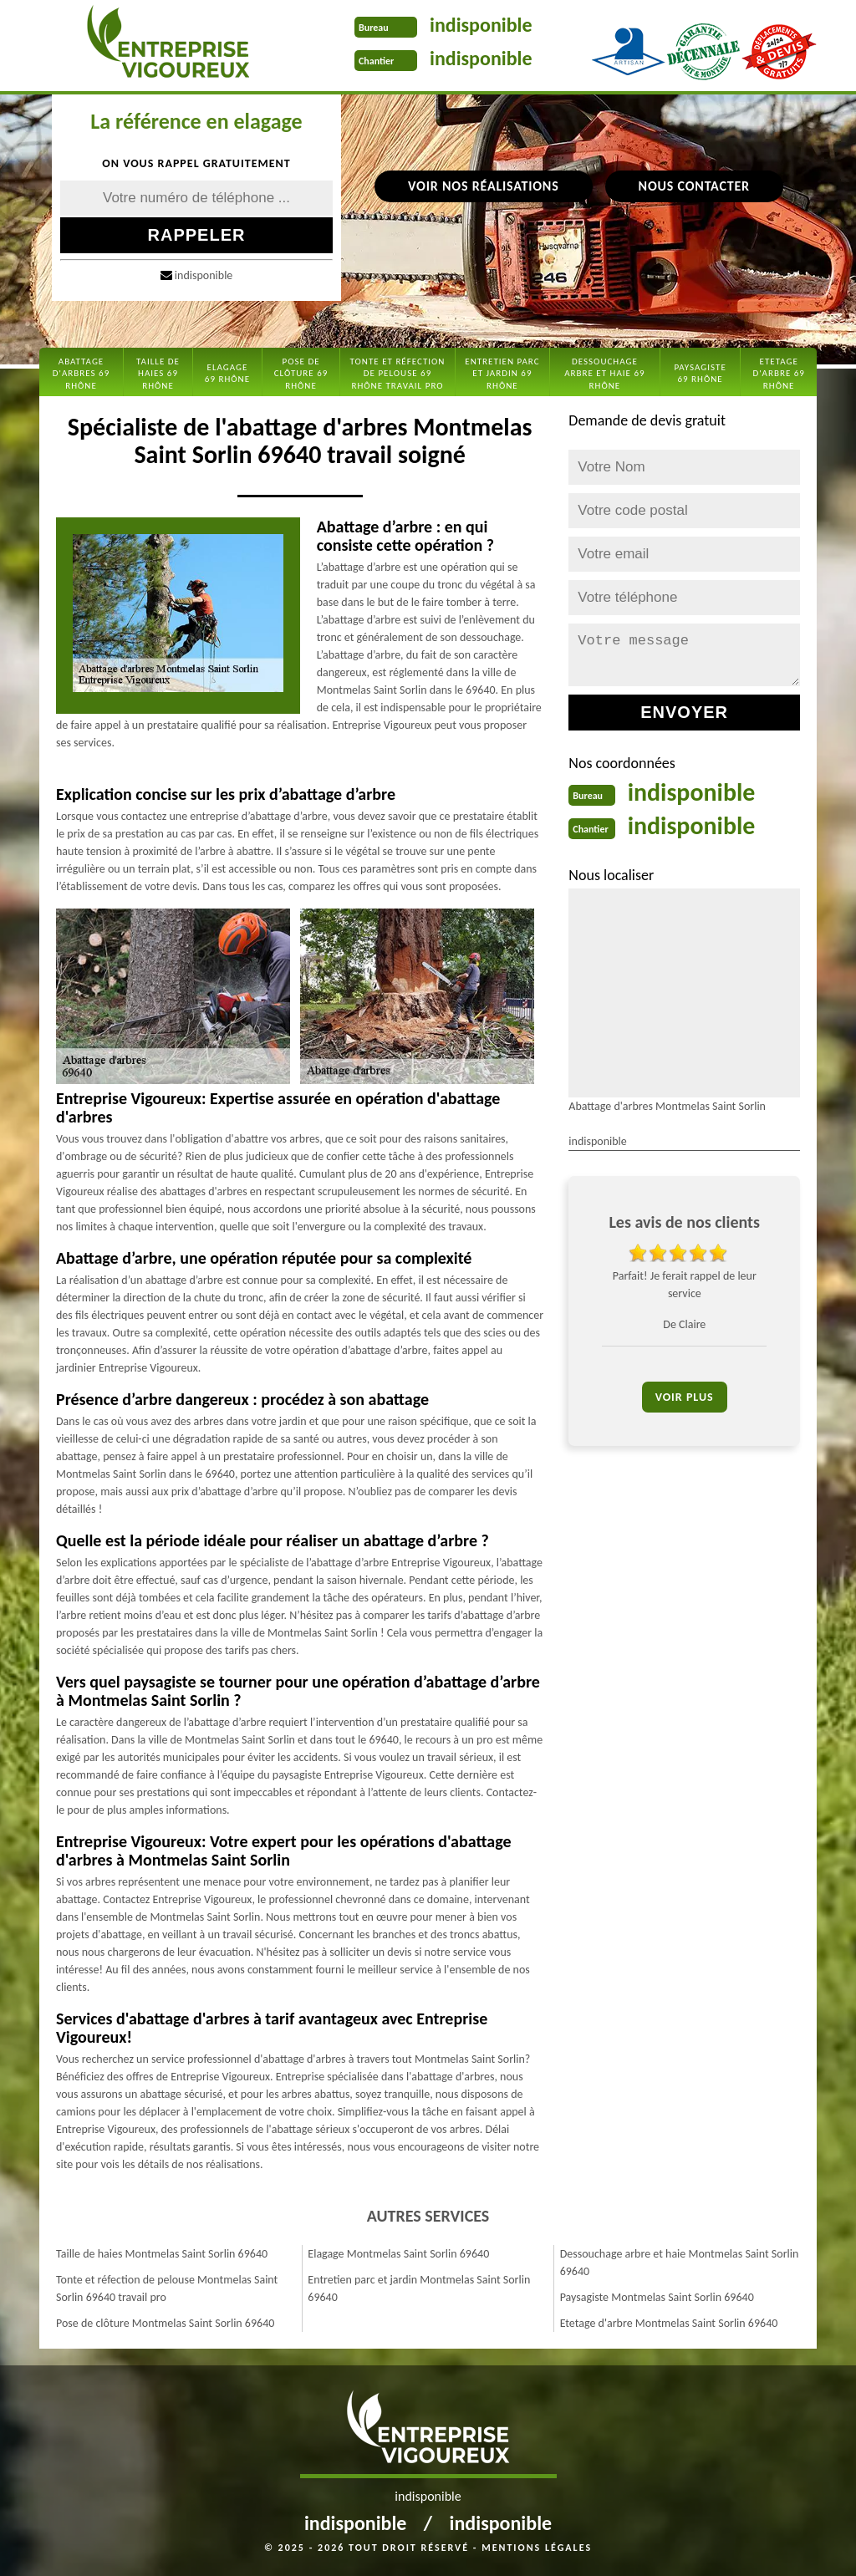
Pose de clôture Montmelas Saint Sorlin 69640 (165, 2323)
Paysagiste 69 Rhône (700, 373)
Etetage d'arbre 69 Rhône (778, 373)
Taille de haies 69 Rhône (158, 373)
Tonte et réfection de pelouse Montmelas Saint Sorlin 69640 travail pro (167, 2288)
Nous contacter (694, 186)
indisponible (481, 25)
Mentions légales (537, 2547)
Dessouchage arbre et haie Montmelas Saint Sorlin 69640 (679, 2262)
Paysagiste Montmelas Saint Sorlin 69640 (657, 2297)
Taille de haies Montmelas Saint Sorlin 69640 (162, 2254)
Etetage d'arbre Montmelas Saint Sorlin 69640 (669, 2323)
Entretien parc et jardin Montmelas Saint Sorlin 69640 (419, 2288)
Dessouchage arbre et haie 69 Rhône (604, 373)
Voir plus (684, 1397)
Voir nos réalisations (483, 186)
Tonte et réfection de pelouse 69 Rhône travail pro (398, 373)
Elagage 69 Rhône (227, 373)
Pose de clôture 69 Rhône (301, 373)
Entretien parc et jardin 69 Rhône (502, 373)
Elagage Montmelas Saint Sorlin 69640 (398, 2254)
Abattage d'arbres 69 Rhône (81, 373)
